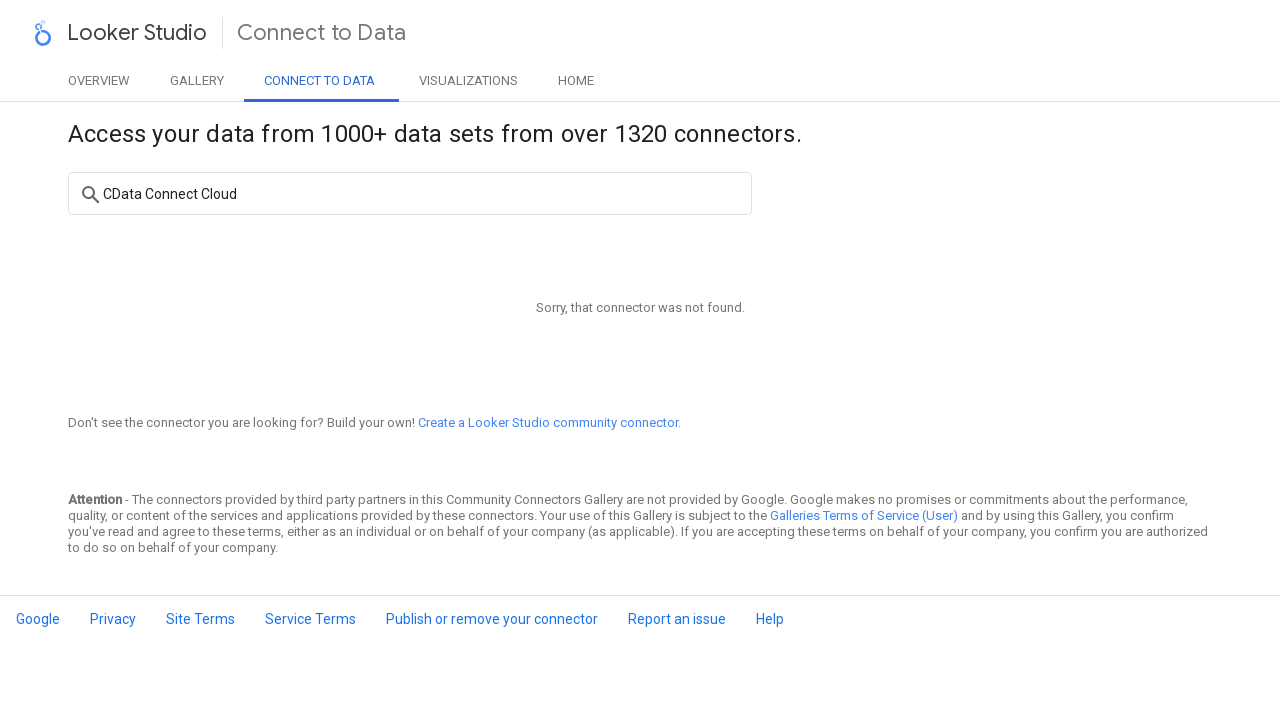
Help (770, 619)
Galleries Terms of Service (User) (864, 515)
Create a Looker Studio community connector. (549, 422)
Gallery (197, 80)
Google (38, 619)
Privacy (113, 619)
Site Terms (200, 619)
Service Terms (310, 619)
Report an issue (677, 619)
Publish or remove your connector (492, 619)
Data (319, 80)
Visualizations (468, 80)
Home (576, 80)
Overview (99, 80)
